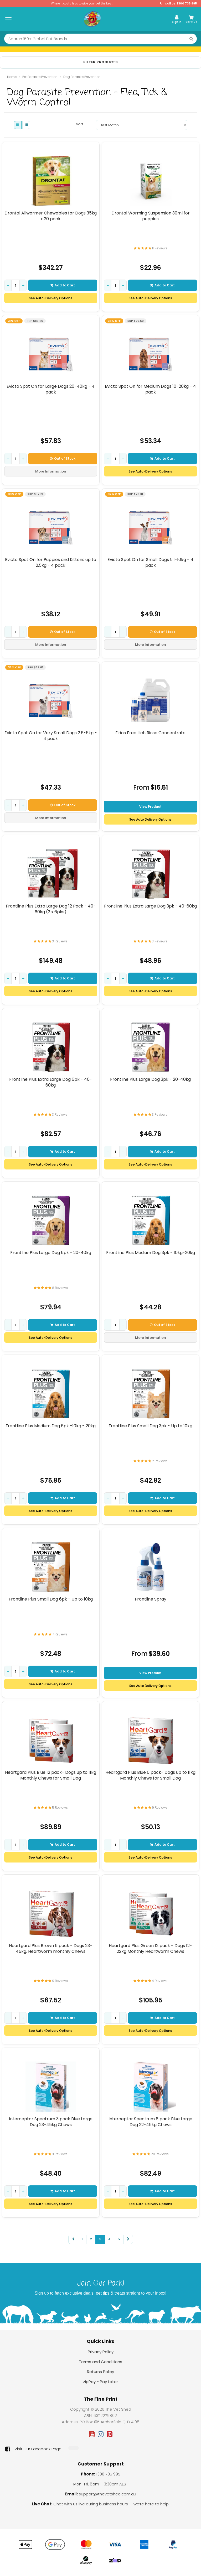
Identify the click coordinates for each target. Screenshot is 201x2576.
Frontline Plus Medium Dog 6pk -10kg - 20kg (51, 1426)
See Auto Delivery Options (150, 819)
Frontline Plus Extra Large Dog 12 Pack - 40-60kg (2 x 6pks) (51, 909)
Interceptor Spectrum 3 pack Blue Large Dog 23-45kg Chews (50, 2121)
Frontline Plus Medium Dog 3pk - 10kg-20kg (150, 1253)
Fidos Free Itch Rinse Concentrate (150, 733)
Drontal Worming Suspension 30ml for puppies (150, 216)
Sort (79, 124)
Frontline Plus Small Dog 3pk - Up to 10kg (150, 1426)
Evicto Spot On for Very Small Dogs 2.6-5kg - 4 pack (50, 735)
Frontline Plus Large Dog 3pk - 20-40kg (150, 1079)
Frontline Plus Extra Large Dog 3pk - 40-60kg (150, 906)
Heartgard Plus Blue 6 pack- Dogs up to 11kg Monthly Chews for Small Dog (150, 1775)
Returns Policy (100, 2371)
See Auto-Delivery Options (50, 298)
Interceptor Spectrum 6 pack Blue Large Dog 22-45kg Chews (150, 2121)
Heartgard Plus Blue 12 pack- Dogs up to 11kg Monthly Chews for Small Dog (50, 1775)
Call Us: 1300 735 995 (178, 4)
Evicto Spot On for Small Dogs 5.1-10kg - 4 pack (150, 562)
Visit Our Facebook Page (33, 2449)
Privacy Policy (101, 2351)
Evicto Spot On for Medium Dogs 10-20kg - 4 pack (150, 389)
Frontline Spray (150, 1599)
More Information (50, 471)
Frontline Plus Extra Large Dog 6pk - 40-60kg (50, 1082)
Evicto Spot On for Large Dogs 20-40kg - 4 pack (51, 389)
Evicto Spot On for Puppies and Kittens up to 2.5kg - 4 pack (50, 562)
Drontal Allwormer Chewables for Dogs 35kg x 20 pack (50, 216)
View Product (150, 806)
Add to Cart (62, 285)
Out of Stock (62, 458)
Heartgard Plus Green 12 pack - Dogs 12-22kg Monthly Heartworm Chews (150, 1948)
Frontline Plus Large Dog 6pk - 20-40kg (50, 1253)
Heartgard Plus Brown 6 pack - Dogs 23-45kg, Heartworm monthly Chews (50, 1948)
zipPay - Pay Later (100, 2381)
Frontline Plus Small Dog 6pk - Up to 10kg (51, 1599)
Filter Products (100, 62)
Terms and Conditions (100, 2361)
